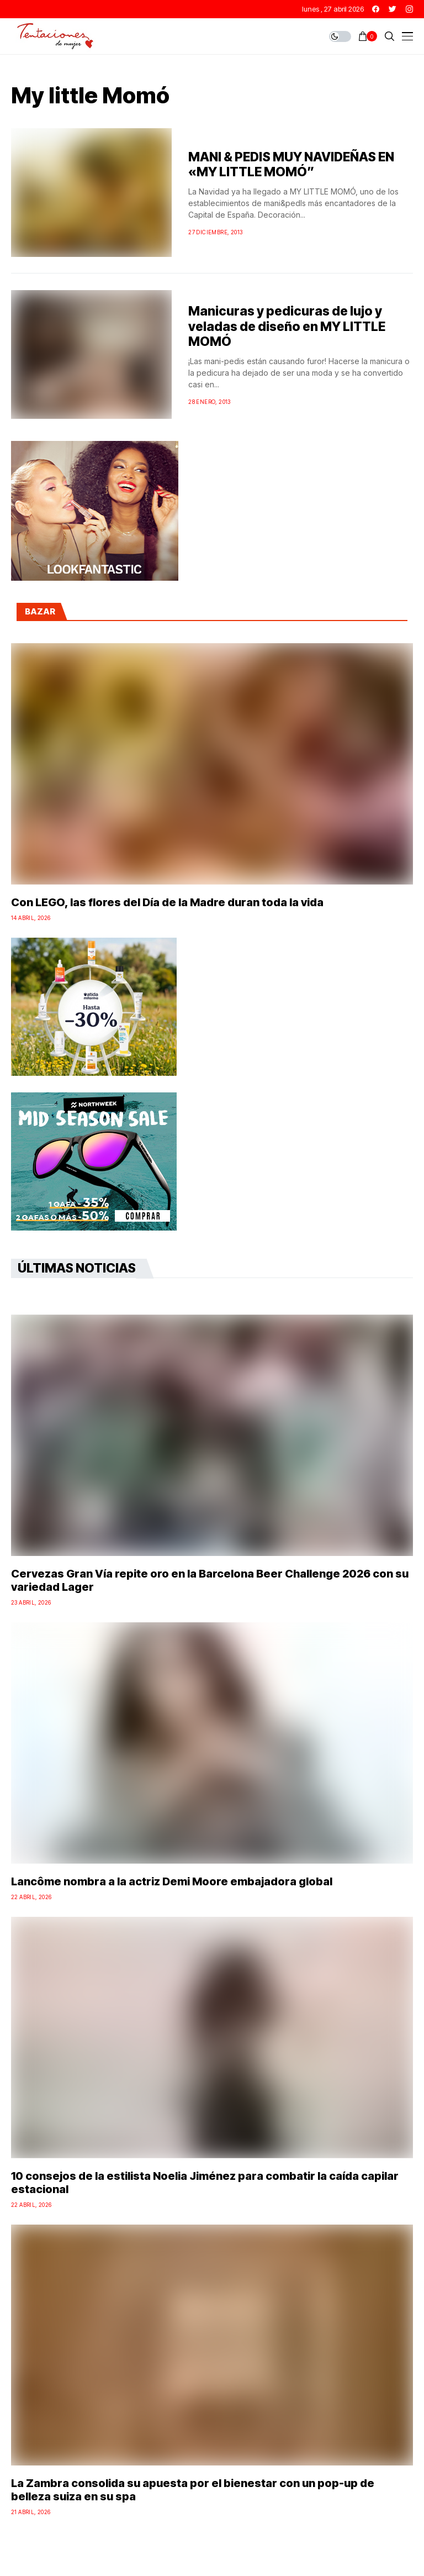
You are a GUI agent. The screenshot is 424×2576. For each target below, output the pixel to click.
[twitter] (392, 9)
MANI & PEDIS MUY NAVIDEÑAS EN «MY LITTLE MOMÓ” (291, 164)
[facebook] (375, 9)
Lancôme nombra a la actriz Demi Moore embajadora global (171, 1881)
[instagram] (409, 9)
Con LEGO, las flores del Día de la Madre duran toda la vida (167, 902)
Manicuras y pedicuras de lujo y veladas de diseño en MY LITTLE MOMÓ (286, 326)
